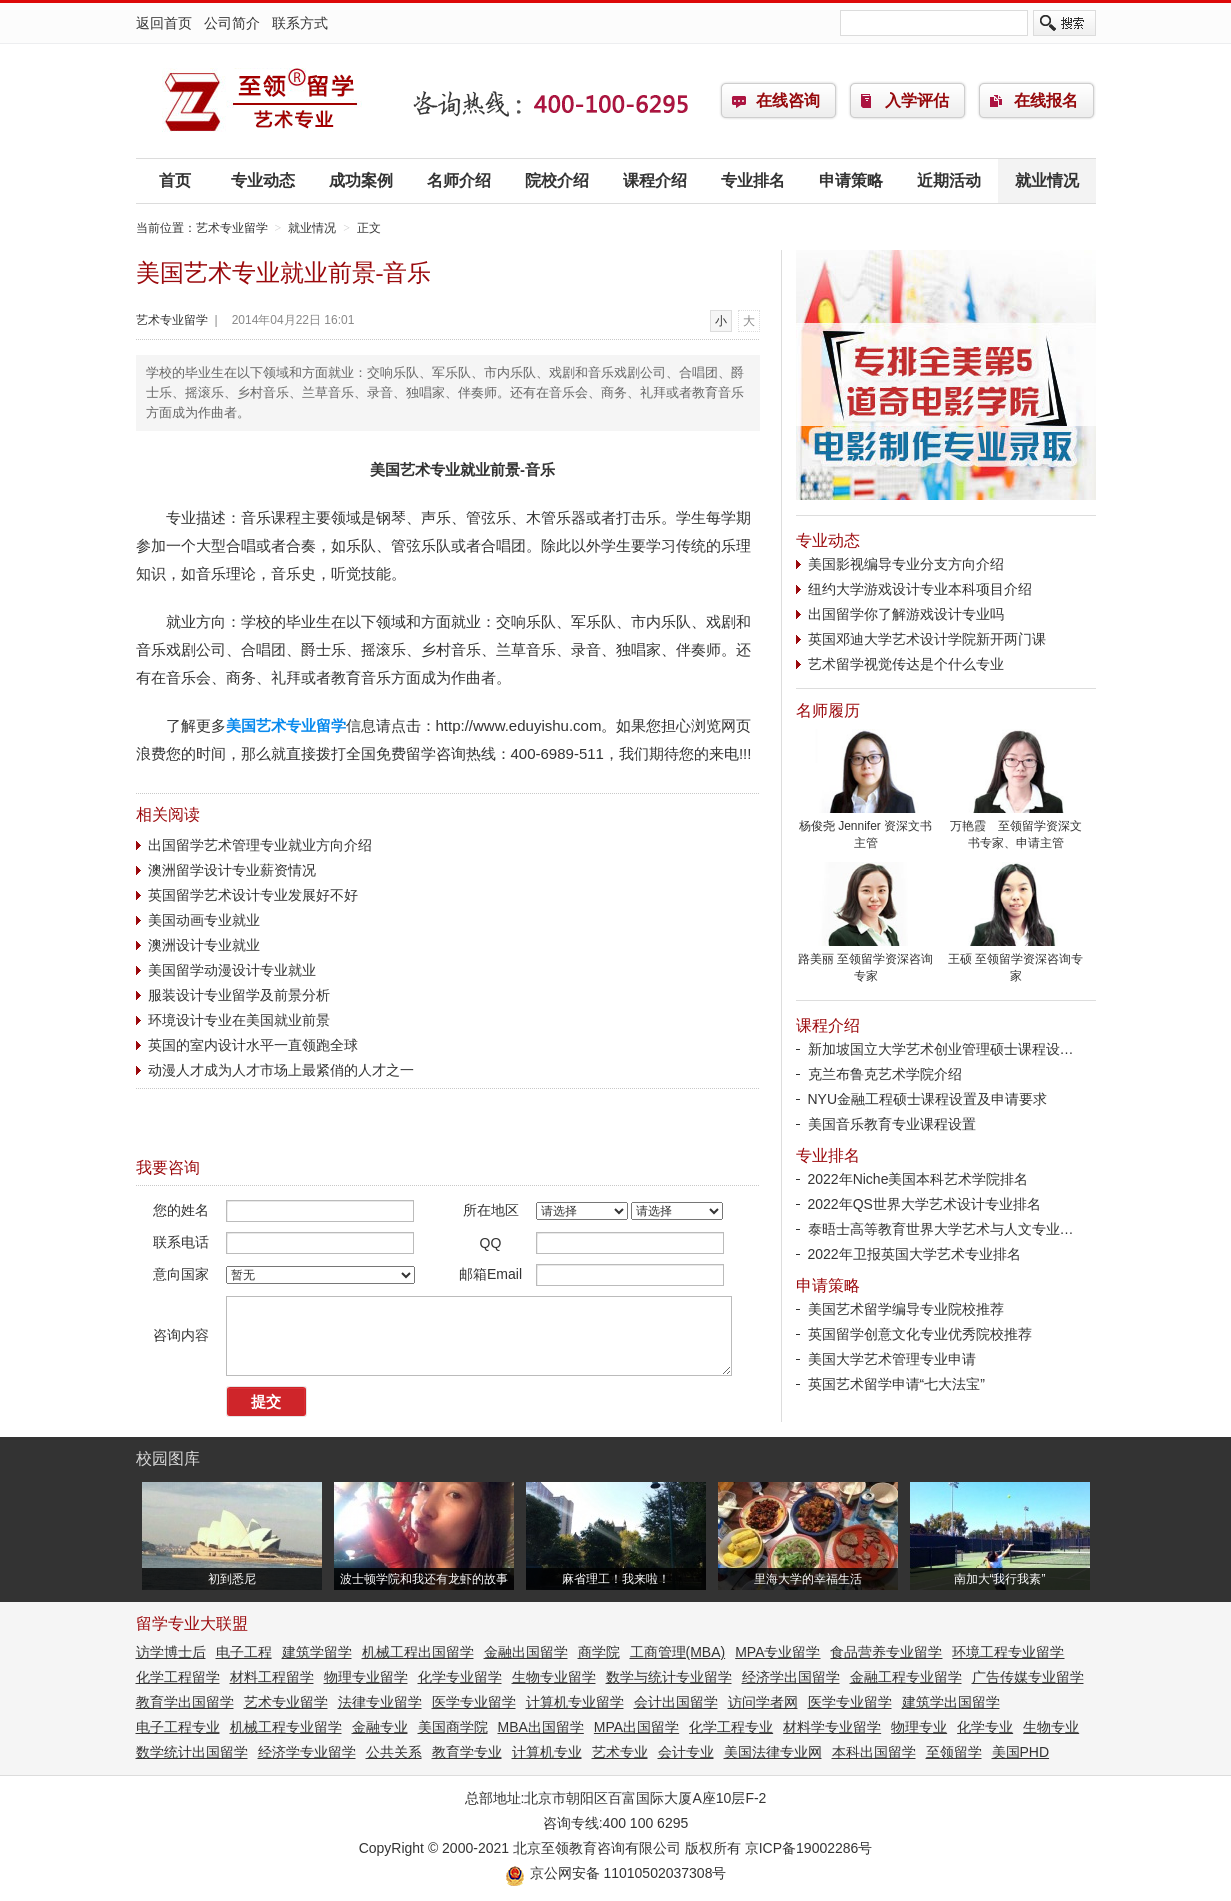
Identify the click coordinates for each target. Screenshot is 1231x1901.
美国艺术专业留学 (286, 725)
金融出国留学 (526, 1652)
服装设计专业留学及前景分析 (239, 995)
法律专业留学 (380, 1702)
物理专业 (919, 1727)
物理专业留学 (366, 1677)
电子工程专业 (178, 1727)
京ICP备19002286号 (809, 1848)
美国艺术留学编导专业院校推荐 (906, 1309)
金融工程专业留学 (906, 1677)
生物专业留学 (554, 1677)
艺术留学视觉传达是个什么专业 (906, 664)
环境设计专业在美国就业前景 (239, 1020)
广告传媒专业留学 (1028, 1677)
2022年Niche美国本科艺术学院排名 (918, 1179)
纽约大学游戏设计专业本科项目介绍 (920, 589)
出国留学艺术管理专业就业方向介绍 (260, 845)
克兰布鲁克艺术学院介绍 (885, 1074)
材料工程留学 (272, 1677)
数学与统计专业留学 (669, 1677)
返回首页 (164, 23)
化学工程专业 (731, 1727)
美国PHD (1021, 1752)
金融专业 (380, 1727)
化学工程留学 (178, 1677)
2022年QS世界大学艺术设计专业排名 (924, 1204)
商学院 (599, 1652)
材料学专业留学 (832, 1727)
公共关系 (394, 1752)
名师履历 (828, 710)
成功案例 (361, 180)
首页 (175, 180)
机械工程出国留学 (418, 1652)
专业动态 (263, 180)
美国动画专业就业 (204, 920)
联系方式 (300, 23)
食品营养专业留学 (886, 1652)
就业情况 (1047, 180)
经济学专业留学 (307, 1752)
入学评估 (917, 100)
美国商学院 (453, 1727)
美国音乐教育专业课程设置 (892, 1124)
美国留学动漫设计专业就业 (232, 970)
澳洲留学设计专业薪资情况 (232, 870)
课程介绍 (655, 180)
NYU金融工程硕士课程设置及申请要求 (928, 1099)
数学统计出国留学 (192, 1752)
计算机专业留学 (575, 1702)
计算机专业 (547, 1752)
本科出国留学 (874, 1752)
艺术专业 (620, 1752)
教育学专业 (467, 1752)
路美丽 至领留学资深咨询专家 (866, 961)
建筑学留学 (317, 1652)
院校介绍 (557, 180)
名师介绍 (459, 180)
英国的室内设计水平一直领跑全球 (253, 1045)
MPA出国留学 (636, 1727)
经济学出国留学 (791, 1677)
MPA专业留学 (777, 1652)
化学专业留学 (460, 1677)
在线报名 (1046, 100)
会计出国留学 (676, 1702)
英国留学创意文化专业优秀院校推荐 (920, 1334)
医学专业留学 (474, 1702)
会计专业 (686, 1752)
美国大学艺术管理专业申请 (892, 1359)
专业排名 (753, 180)
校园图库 (168, 1458)
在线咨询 (788, 100)
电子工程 (244, 1652)
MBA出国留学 (541, 1727)
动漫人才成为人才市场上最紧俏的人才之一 (281, 1070)
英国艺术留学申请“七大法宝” (896, 1384)
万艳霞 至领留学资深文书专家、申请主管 (1016, 828)
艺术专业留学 (261, 101)
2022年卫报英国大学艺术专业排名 (914, 1254)
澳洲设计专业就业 (204, 945)
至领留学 (954, 1752)
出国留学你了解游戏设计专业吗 (906, 614)
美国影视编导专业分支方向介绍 (906, 564)
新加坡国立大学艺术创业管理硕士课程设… (941, 1049)
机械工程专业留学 (286, 1727)
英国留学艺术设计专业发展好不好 (253, 895)
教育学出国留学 (185, 1702)
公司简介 (232, 23)
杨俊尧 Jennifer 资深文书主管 (866, 828)
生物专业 (1051, 1727)
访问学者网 (763, 1702)
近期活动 (949, 180)
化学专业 (985, 1727)
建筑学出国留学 (951, 1702)
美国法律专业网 (773, 1752)
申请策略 (851, 180)
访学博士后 (171, 1652)
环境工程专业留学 (1008, 1652)
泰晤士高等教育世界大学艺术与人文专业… (941, 1229)
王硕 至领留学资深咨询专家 (1016, 961)
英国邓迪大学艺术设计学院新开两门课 (927, 639)
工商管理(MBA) (678, 1652)
